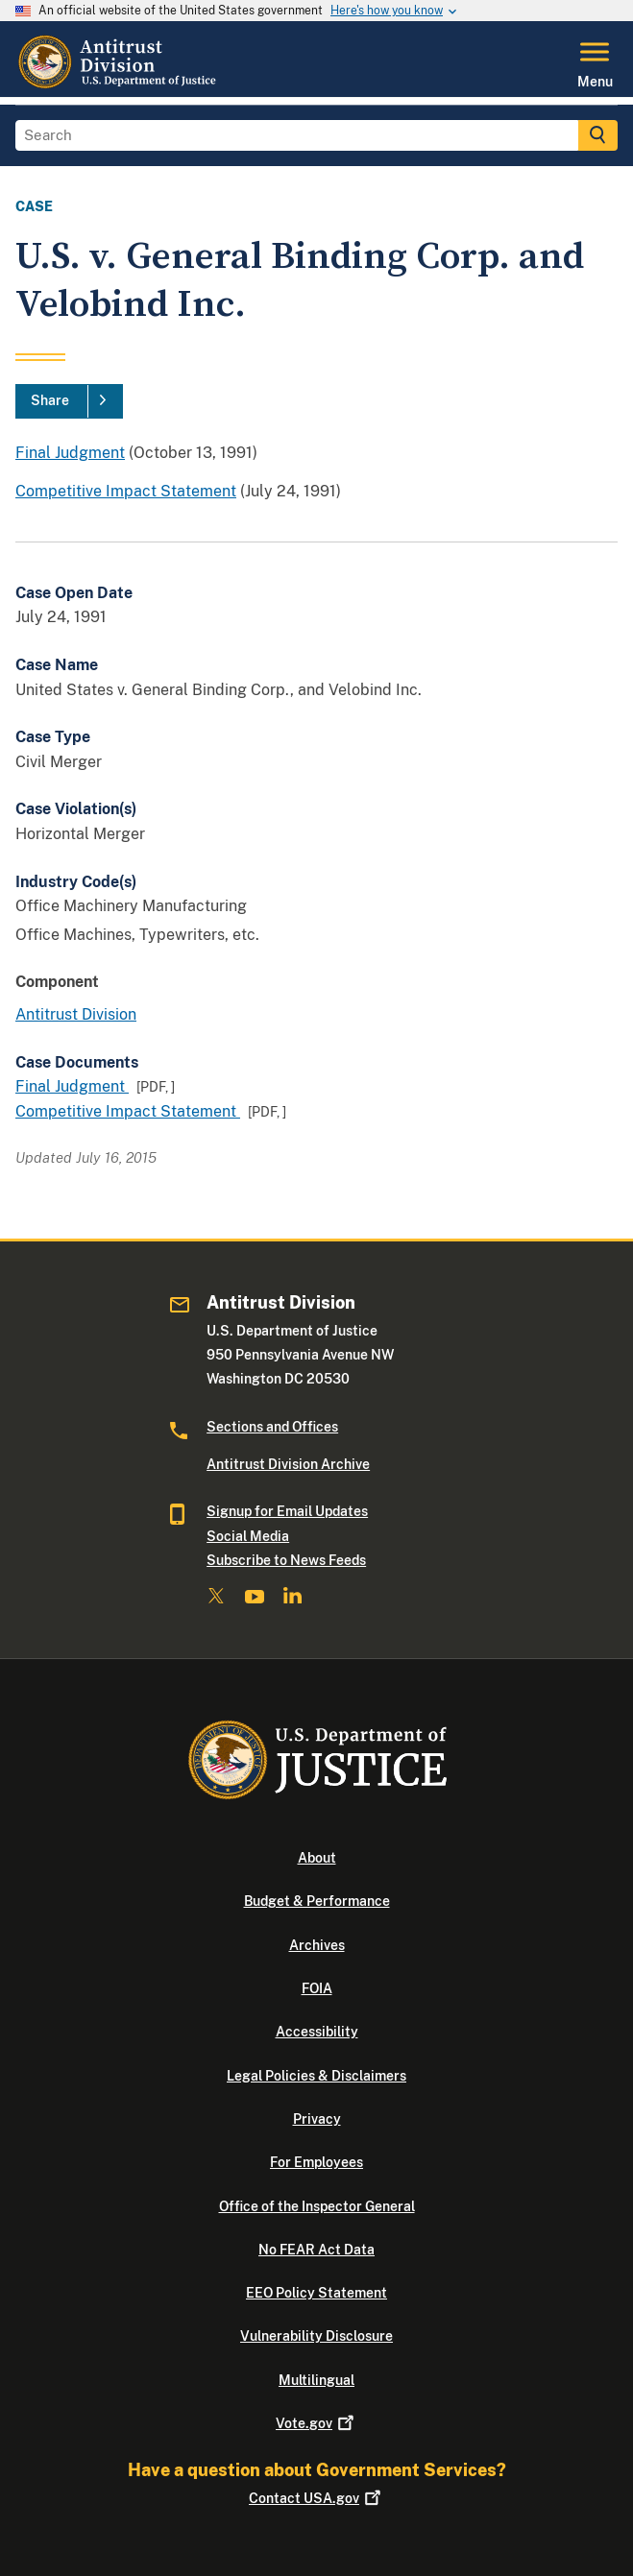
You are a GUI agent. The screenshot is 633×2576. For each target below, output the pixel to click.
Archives (317, 1945)
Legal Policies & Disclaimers (316, 2075)
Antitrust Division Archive (288, 1464)
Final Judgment (70, 453)
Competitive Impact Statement (125, 491)
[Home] (119, 85)
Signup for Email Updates (287, 1511)
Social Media (248, 1536)
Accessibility (317, 2031)
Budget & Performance (317, 1901)
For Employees (316, 2162)
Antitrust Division (75, 1014)
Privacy (317, 2119)
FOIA (317, 1988)
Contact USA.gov (316, 2498)
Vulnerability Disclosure (316, 2336)
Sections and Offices (272, 1426)
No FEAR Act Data (316, 2249)
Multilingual (316, 2380)
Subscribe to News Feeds (286, 1560)
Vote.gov (316, 2423)
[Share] (69, 401)
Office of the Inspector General (317, 2206)
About (317, 1858)
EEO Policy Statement (316, 2292)
